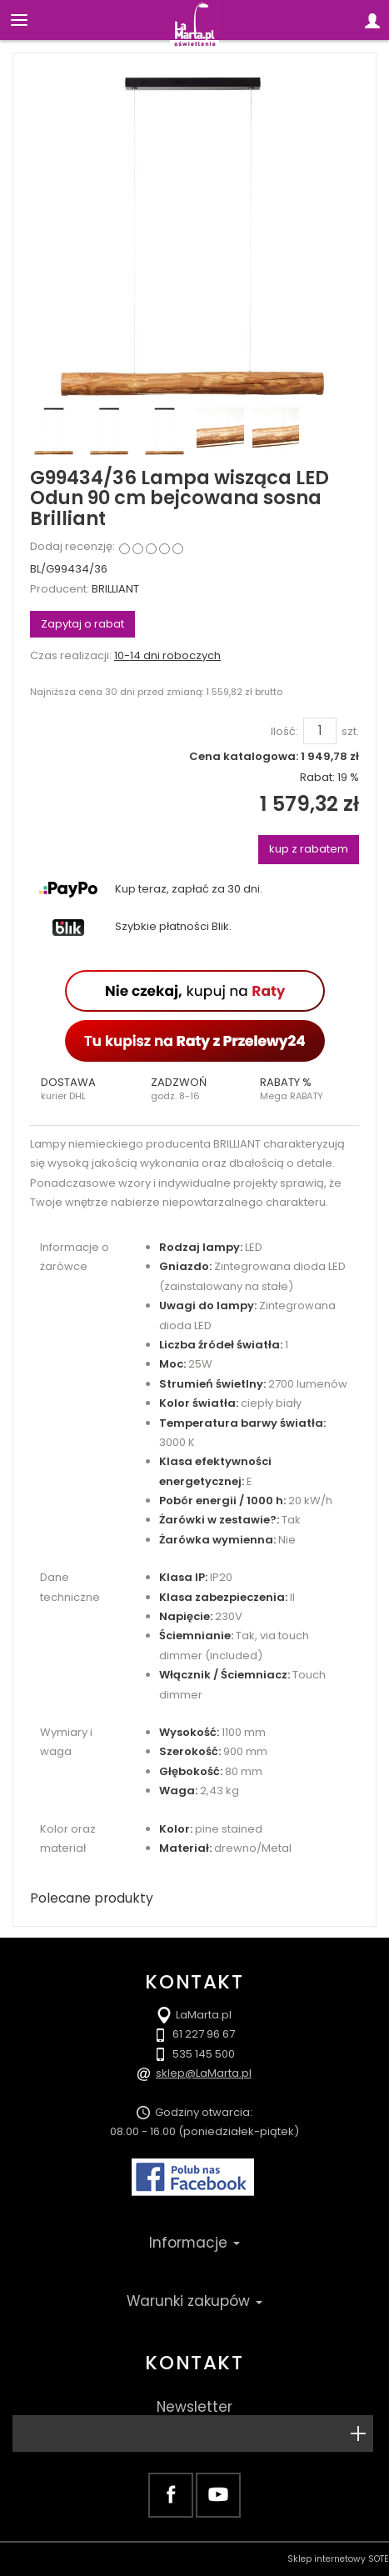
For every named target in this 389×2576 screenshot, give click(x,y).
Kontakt (194, 2362)
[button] (85, 1089)
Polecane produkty (91, 1898)
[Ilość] (320, 731)
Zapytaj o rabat (82, 624)
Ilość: (284, 731)
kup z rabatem (308, 849)
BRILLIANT (115, 589)
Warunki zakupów (194, 2301)
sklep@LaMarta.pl (204, 2073)
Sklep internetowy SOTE (338, 2559)
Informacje (194, 2243)
